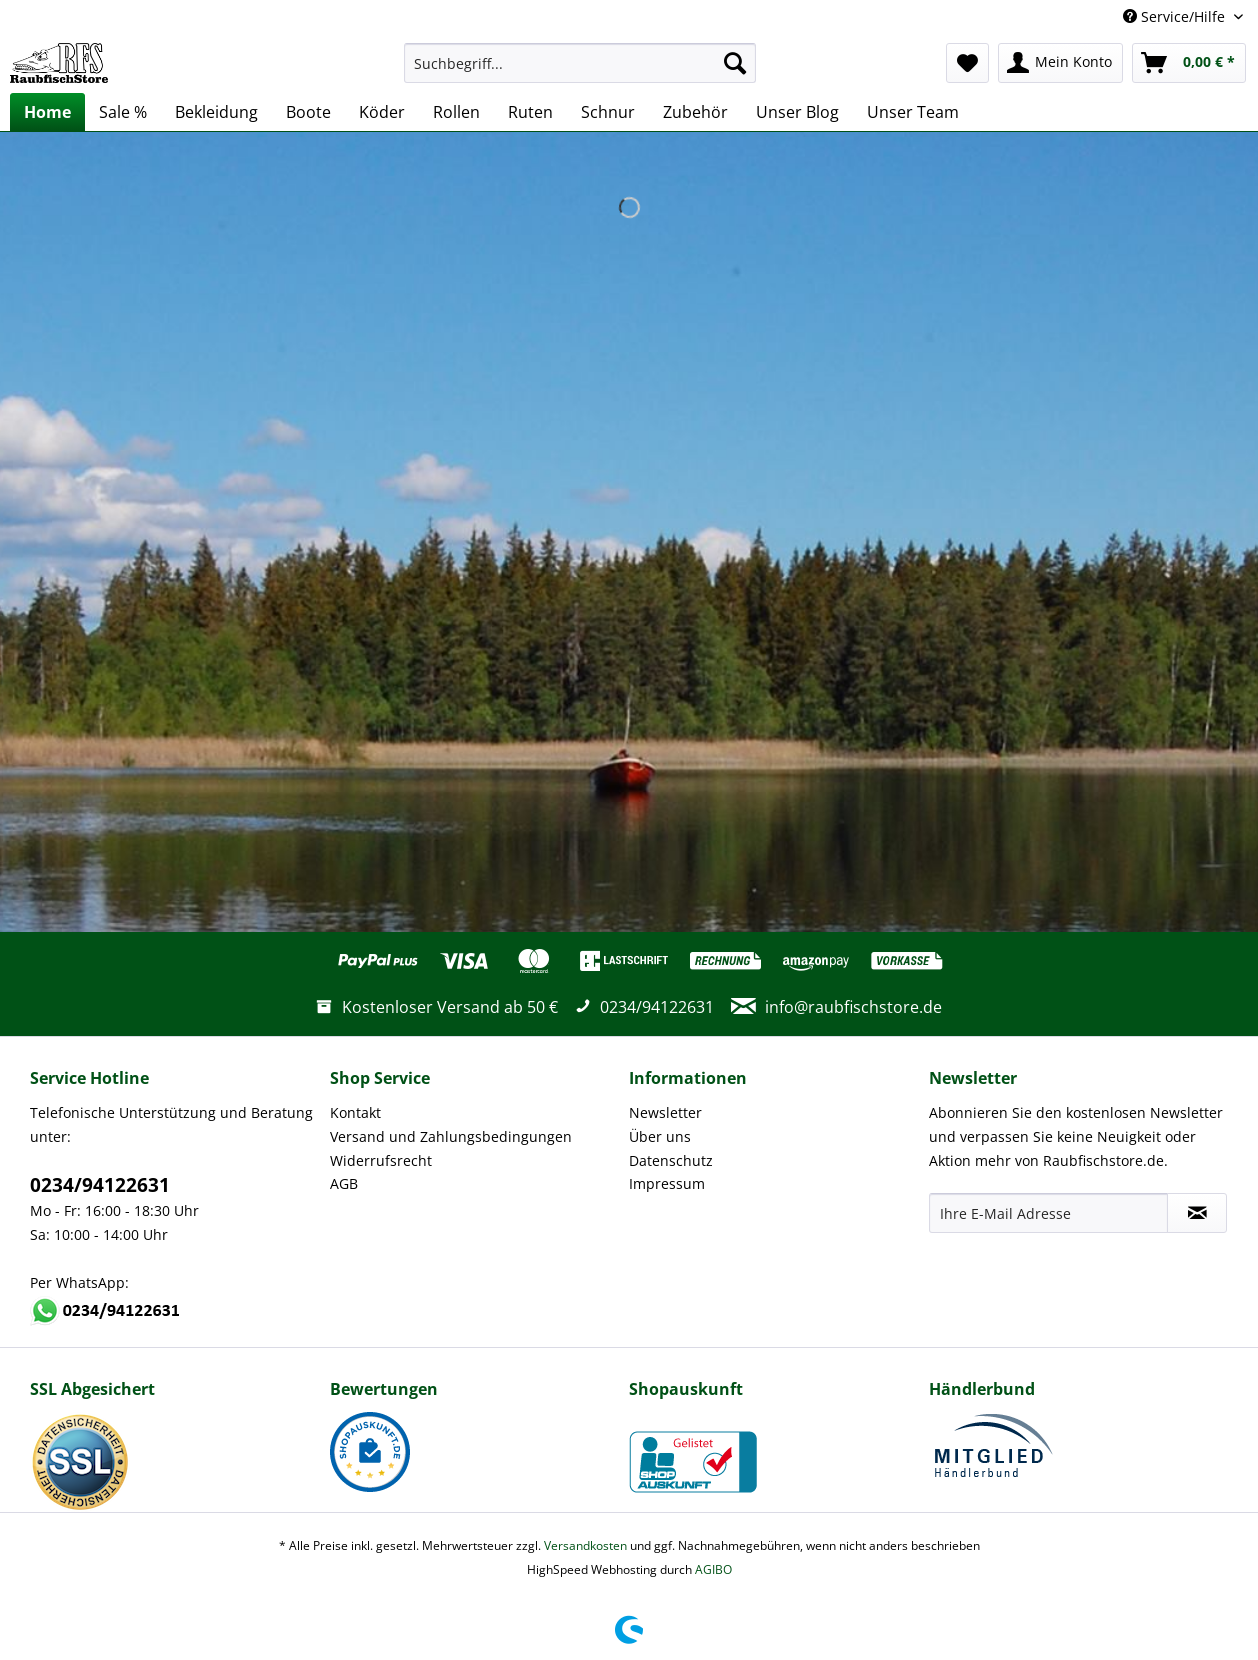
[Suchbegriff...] (580, 63)
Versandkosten (585, 1545)
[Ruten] (530, 112)
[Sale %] (123, 112)
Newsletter (665, 1112)
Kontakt (355, 1112)
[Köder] (382, 112)
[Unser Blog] (797, 112)
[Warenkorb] (1189, 63)
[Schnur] (608, 112)
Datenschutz (671, 1160)
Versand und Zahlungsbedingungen (451, 1136)
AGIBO (713, 1569)
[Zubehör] (695, 112)
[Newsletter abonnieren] (1197, 1213)
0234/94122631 (100, 1185)
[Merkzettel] (967, 63)
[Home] (47, 112)
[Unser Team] (913, 112)
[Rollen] (456, 112)
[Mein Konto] (1060, 63)
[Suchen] (735, 63)
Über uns (660, 1136)
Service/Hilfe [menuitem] (1176, 16)
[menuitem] (580, 72)
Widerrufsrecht (381, 1160)
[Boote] (308, 112)
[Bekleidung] (216, 112)
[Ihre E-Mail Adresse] (1049, 1213)
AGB (344, 1183)
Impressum (667, 1183)
